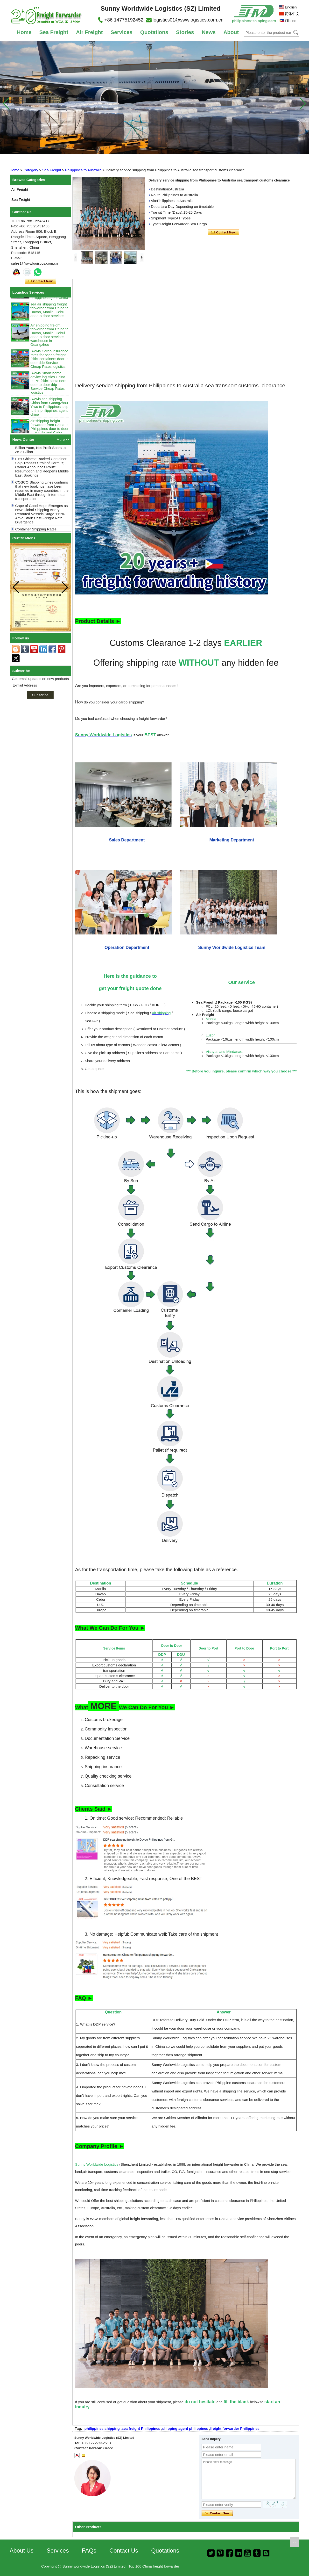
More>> (62, 439)
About (231, 32)
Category (30, 170)
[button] (303, 103)
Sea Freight (53, 32)
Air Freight (89, 32)
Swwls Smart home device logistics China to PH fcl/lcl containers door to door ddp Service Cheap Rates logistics (48, 384)
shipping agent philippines (185, 2428)
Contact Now (40, 281)
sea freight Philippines (141, 2428)
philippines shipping (102, 2428)
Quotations (154, 32)
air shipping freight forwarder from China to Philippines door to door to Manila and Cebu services (49, 430)
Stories (185, 32)
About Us (22, 2550)
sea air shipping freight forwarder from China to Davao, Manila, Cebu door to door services (49, 311)
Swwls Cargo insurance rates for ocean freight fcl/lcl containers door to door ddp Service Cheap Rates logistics (49, 360)
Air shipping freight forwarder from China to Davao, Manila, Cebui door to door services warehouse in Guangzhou (49, 336)
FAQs (89, 2550)
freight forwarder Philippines (235, 2428)
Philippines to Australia (83, 170)
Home (24, 32)
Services (122, 32)
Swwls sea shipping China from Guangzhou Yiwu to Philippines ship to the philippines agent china (49, 408)
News (209, 32)
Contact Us (123, 2550)
